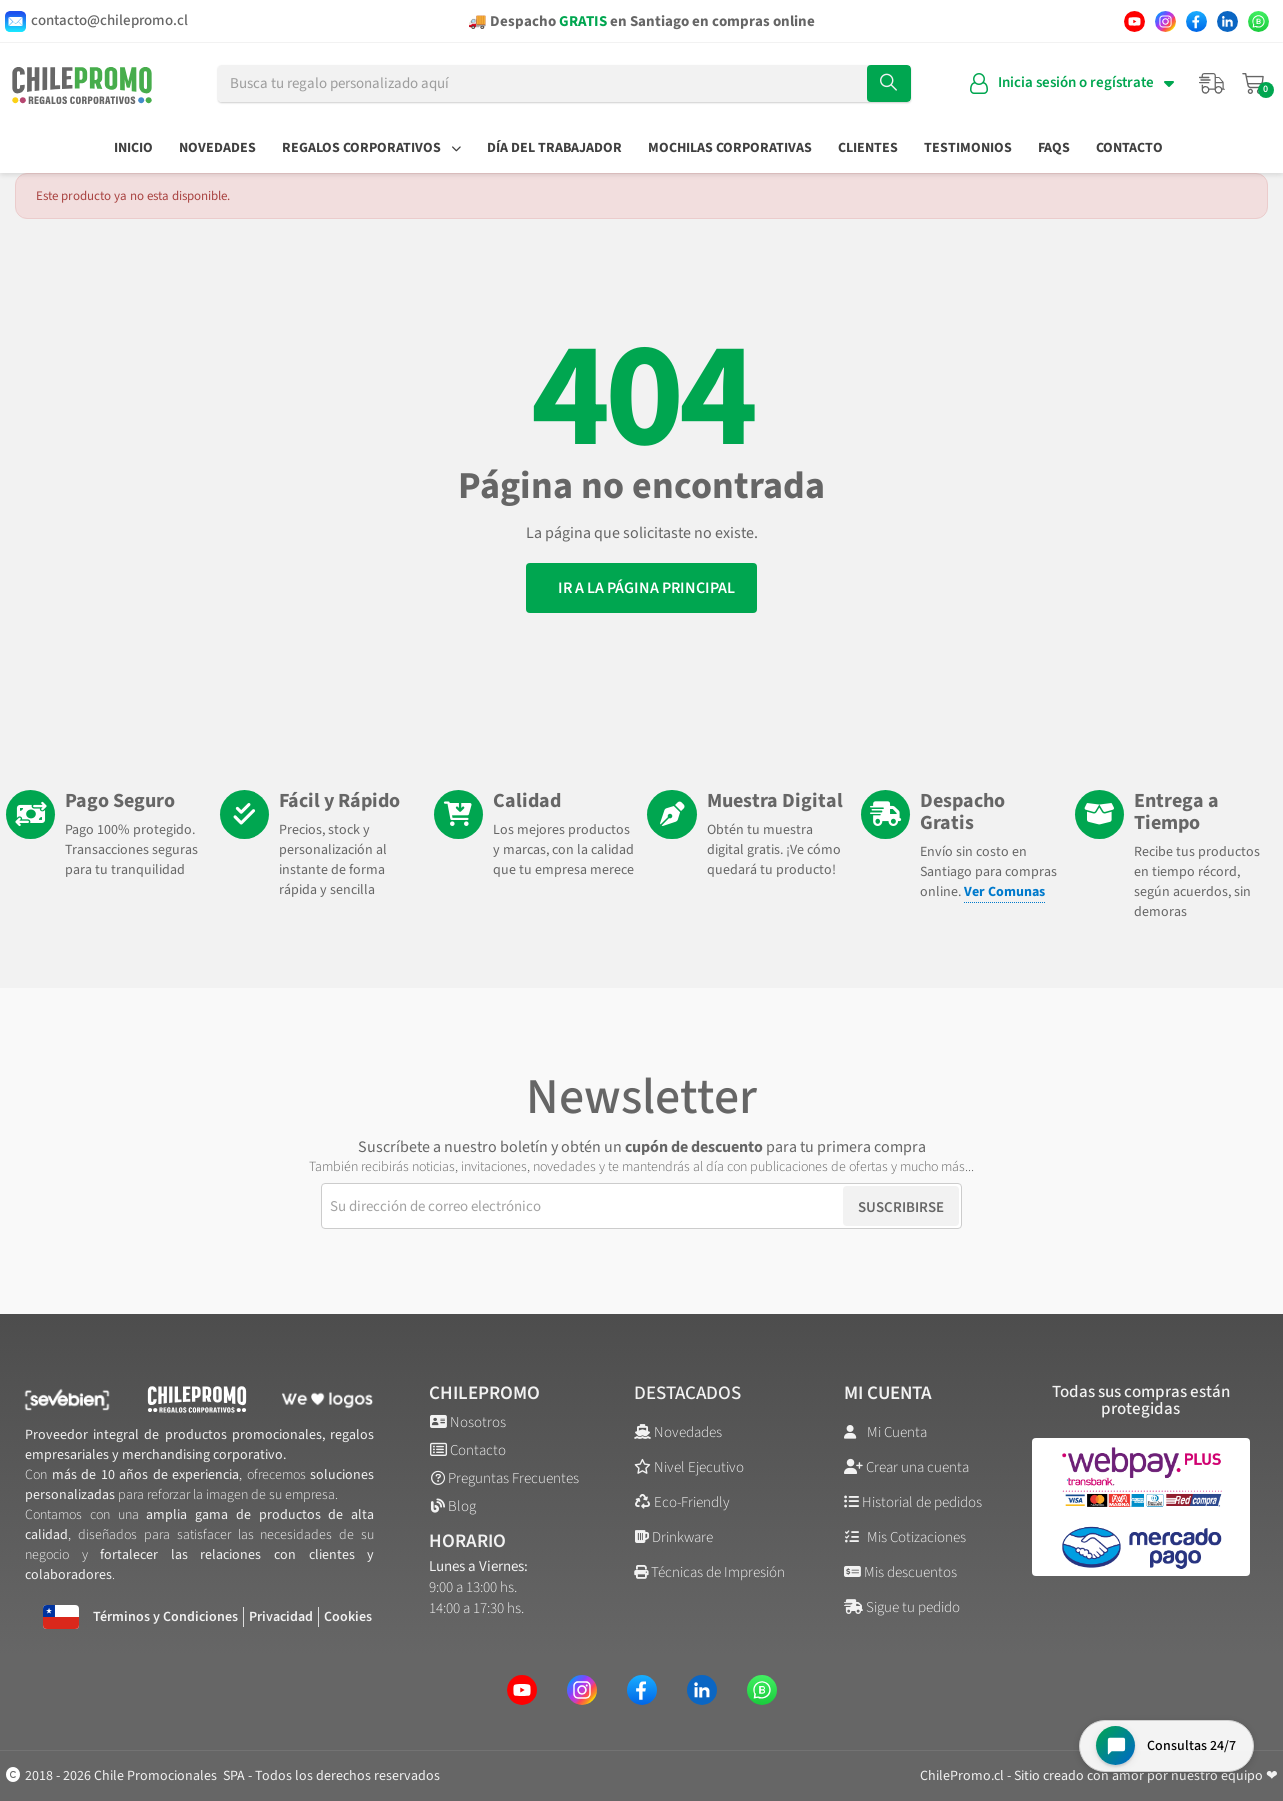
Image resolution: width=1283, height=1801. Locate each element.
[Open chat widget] (1164, 1744)
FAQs (1054, 148)
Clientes (868, 148)
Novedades (217, 148)
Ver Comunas (1005, 892)
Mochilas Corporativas (730, 148)
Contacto (1129, 148)
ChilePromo (484, 1393)
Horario (467, 1541)
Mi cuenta (888, 1393)
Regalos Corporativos (371, 148)
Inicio (133, 148)
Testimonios (968, 148)
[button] (641, 588)
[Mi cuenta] (1072, 83)
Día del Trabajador (554, 148)
